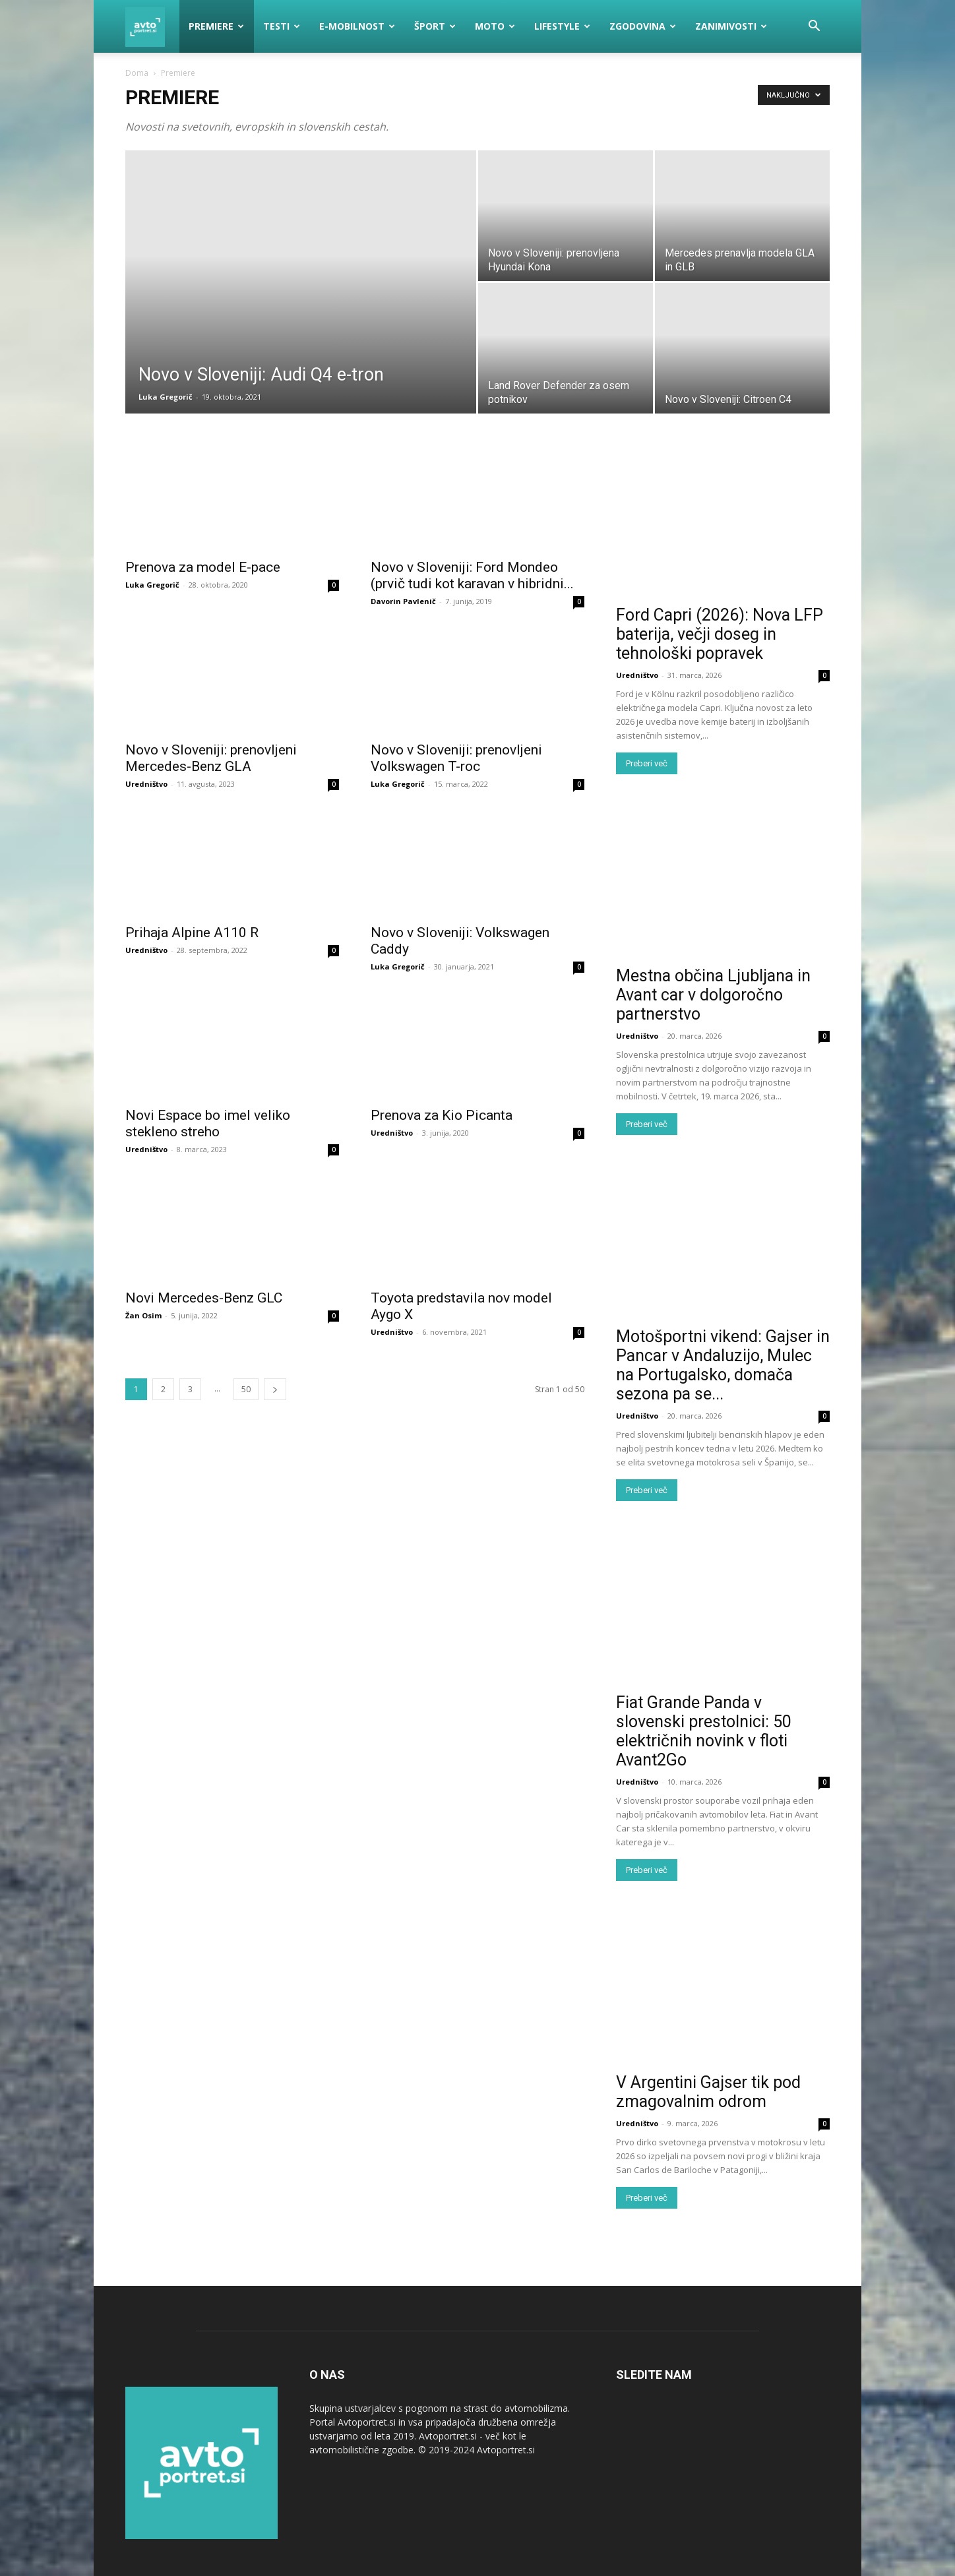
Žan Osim (143, 1315)
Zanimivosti (731, 26)
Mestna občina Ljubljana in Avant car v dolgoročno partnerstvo (713, 995)
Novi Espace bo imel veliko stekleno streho (207, 1123)
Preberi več (646, 763)
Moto (495, 26)
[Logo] (152, 26)
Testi (281, 26)
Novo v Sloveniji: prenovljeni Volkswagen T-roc (456, 758)
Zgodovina (642, 26)
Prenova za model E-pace (202, 567)
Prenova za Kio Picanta (441, 1115)
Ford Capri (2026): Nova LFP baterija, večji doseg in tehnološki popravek (719, 634)
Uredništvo (146, 784)
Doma (136, 72)
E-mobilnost (357, 26)
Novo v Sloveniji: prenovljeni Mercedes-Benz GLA (211, 758)
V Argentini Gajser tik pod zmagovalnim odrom (708, 2092)
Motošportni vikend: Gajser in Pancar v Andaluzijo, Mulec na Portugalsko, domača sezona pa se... (723, 1365)
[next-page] (275, 1389)
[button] (814, 27)
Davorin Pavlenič (403, 601)
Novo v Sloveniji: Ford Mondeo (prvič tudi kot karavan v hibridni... (472, 575)
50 (246, 1389)
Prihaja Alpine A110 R (192, 932)
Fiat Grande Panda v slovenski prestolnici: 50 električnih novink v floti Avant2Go (703, 1731)
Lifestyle (562, 26)
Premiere (216, 26)
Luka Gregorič (166, 397)
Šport (435, 26)
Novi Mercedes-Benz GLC (203, 1298)
